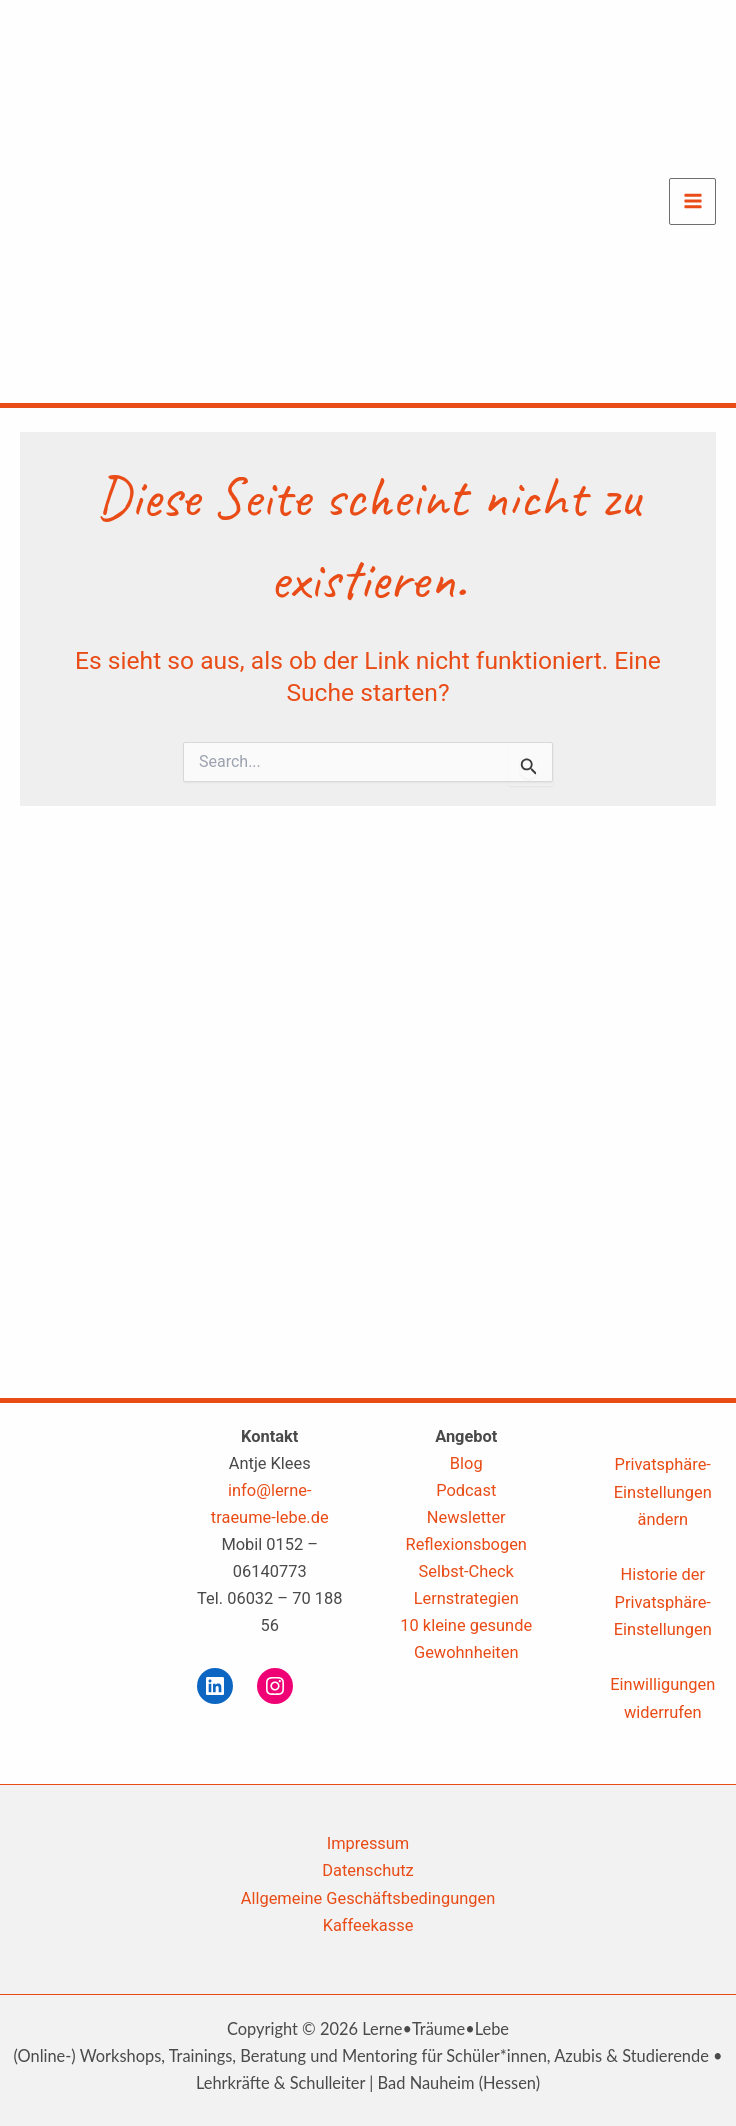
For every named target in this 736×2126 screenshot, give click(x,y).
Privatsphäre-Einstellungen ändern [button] (663, 1491)
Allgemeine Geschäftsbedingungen (368, 1898)
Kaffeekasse (368, 1925)
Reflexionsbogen (466, 1544)
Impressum (368, 1843)
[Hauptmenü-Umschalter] (692, 201)
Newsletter (466, 1517)
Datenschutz (367, 1870)
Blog (466, 1463)
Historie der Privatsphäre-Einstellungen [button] (663, 1601)
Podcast (466, 1490)
